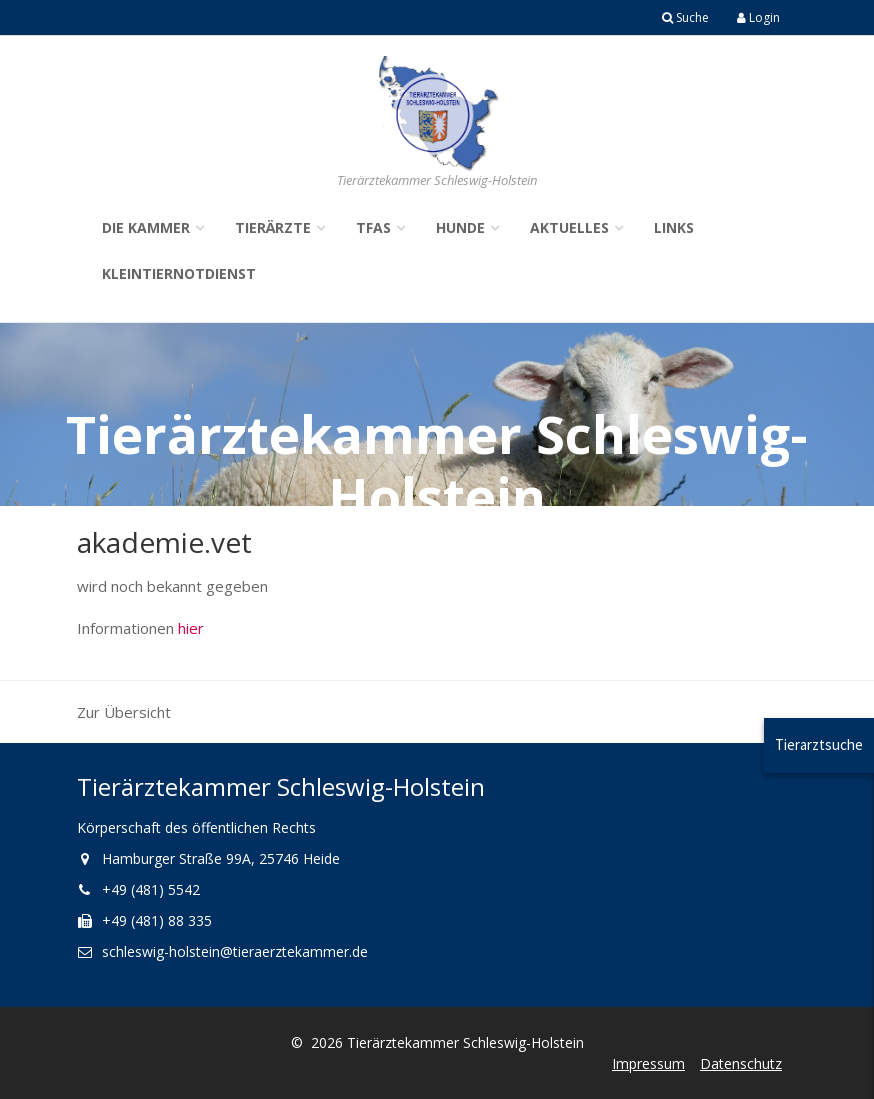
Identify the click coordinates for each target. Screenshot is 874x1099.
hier (191, 628)
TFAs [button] (373, 227)
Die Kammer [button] (146, 227)
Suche (685, 17)
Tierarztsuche (819, 744)
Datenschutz (741, 1063)
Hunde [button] (460, 227)
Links (674, 227)
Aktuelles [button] (569, 227)
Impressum (648, 1063)
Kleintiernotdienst (179, 273)
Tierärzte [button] (273, 227)
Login (758, 17)
